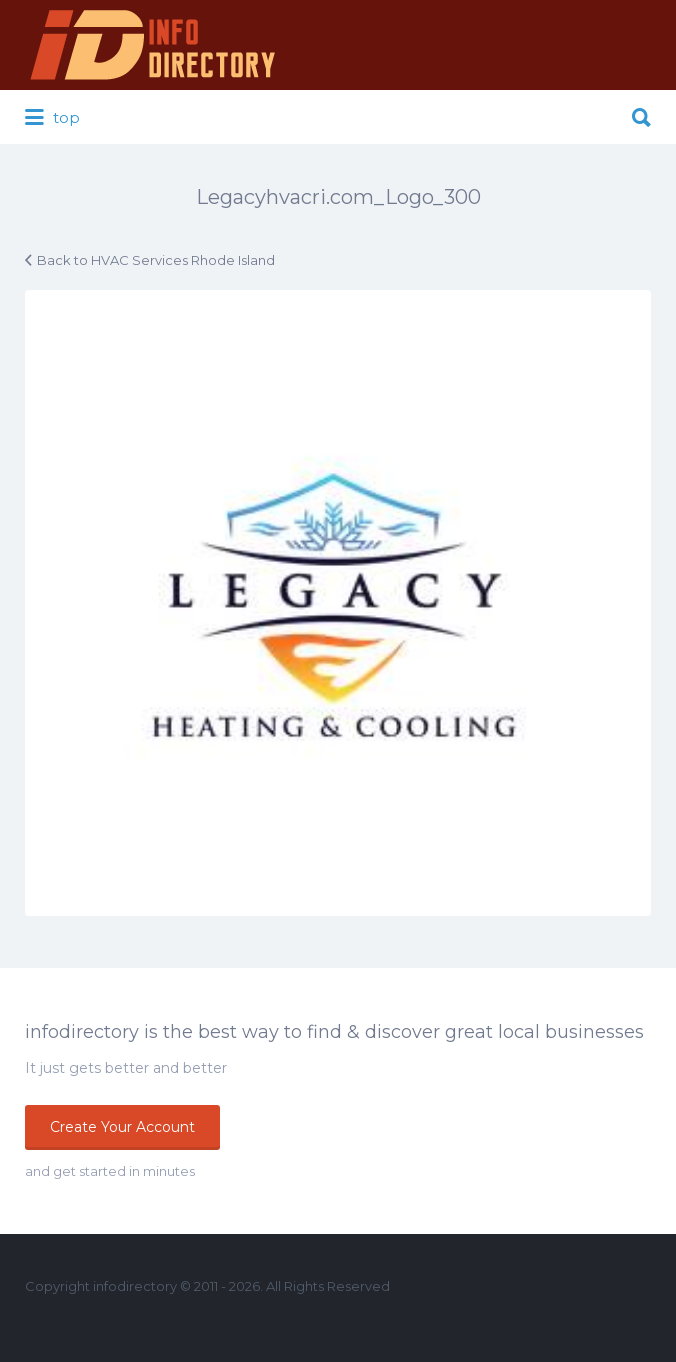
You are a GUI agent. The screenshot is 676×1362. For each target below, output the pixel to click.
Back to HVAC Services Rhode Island (156, 260)
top (52, 118)
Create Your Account (122, 1127)
